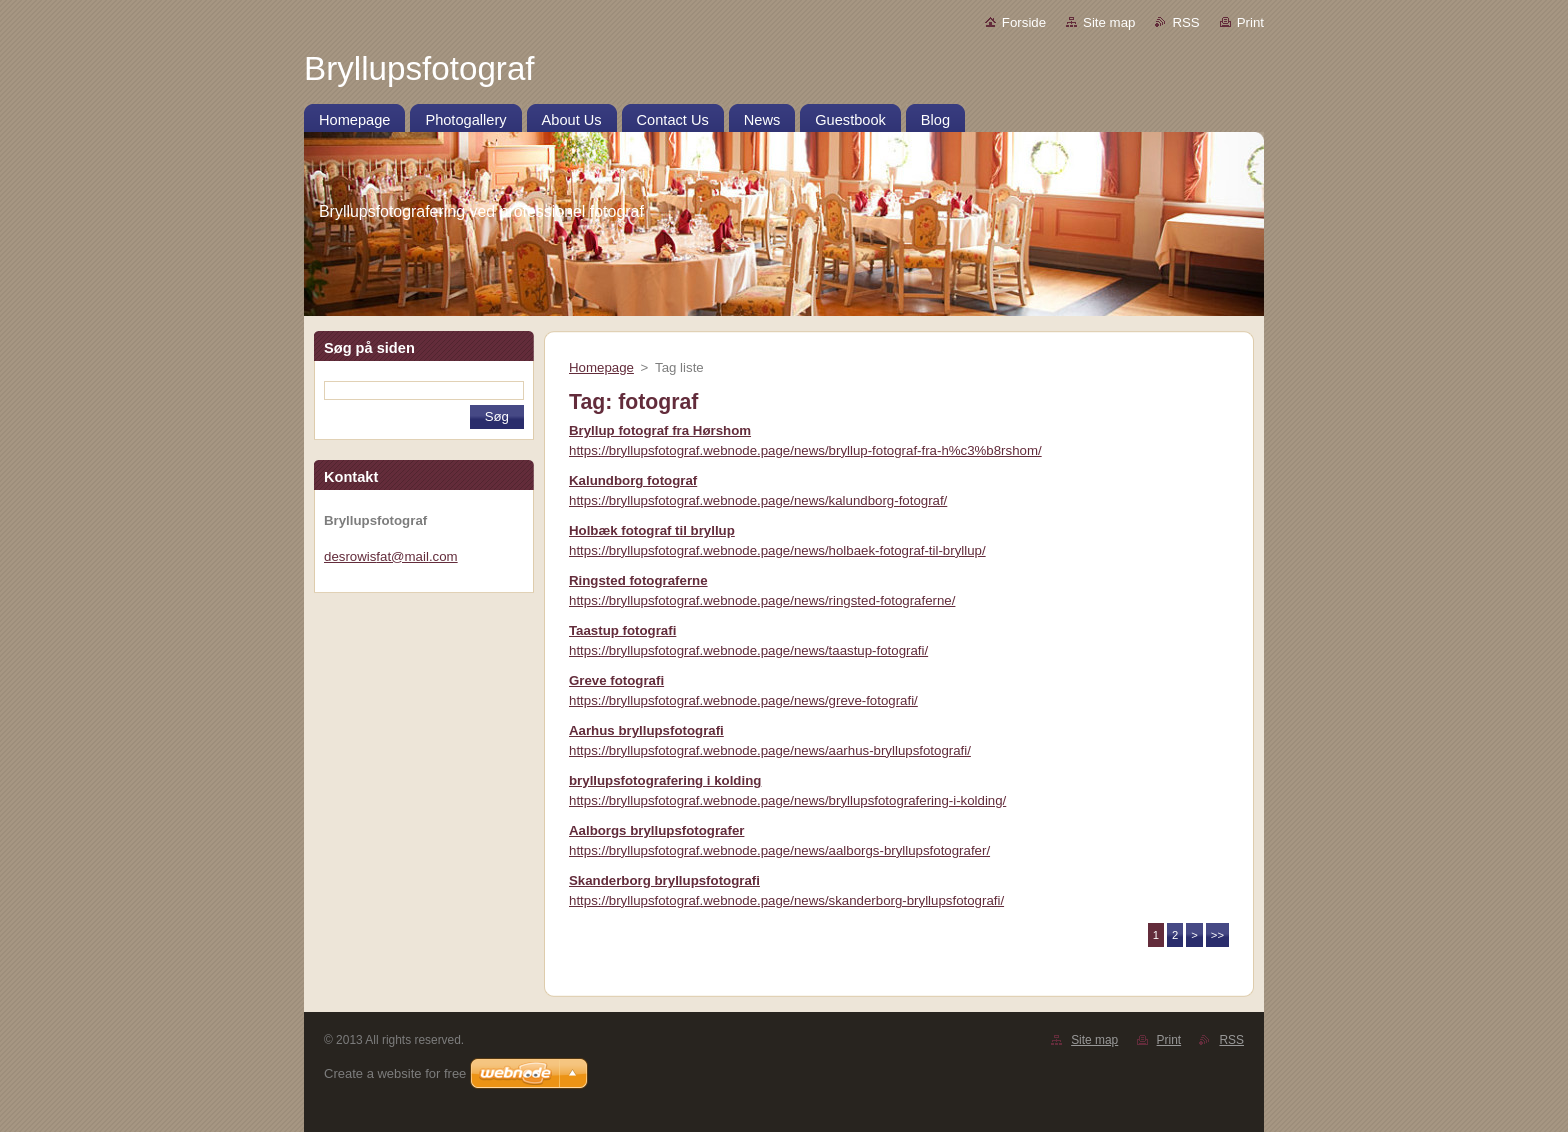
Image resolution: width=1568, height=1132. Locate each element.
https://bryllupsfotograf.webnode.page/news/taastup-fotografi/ (748, 650)
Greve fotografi (616, 680)
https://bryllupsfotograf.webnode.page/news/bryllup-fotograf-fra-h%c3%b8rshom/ (805, 450)
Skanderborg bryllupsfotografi (664, 880)
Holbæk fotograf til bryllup (652, 530)
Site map (1109, 22)
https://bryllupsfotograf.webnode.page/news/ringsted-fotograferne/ (762, 600)
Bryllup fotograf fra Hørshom (660, 430)
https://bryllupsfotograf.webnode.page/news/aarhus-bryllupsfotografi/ (770, 750)
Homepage (601, 367)
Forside (1024, 22)
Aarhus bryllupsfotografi (646, 730)
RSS (1185, 22)
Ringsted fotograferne (638, 580)
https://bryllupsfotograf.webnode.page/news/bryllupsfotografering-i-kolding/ (787, 800)
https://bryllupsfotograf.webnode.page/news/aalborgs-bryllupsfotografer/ (779, 850)
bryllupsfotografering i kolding (665, 780)
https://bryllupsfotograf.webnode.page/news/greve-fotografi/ (743, 700)
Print (1250, 22)
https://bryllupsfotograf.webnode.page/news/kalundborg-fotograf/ (758, 500)
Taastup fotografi (622, 630)
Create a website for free (395, 1073)
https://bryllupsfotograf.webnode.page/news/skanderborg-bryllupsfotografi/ (786, 900)
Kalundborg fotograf (633, 480)
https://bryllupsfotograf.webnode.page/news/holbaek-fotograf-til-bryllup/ (777, 550)
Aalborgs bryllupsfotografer (656, 830)
